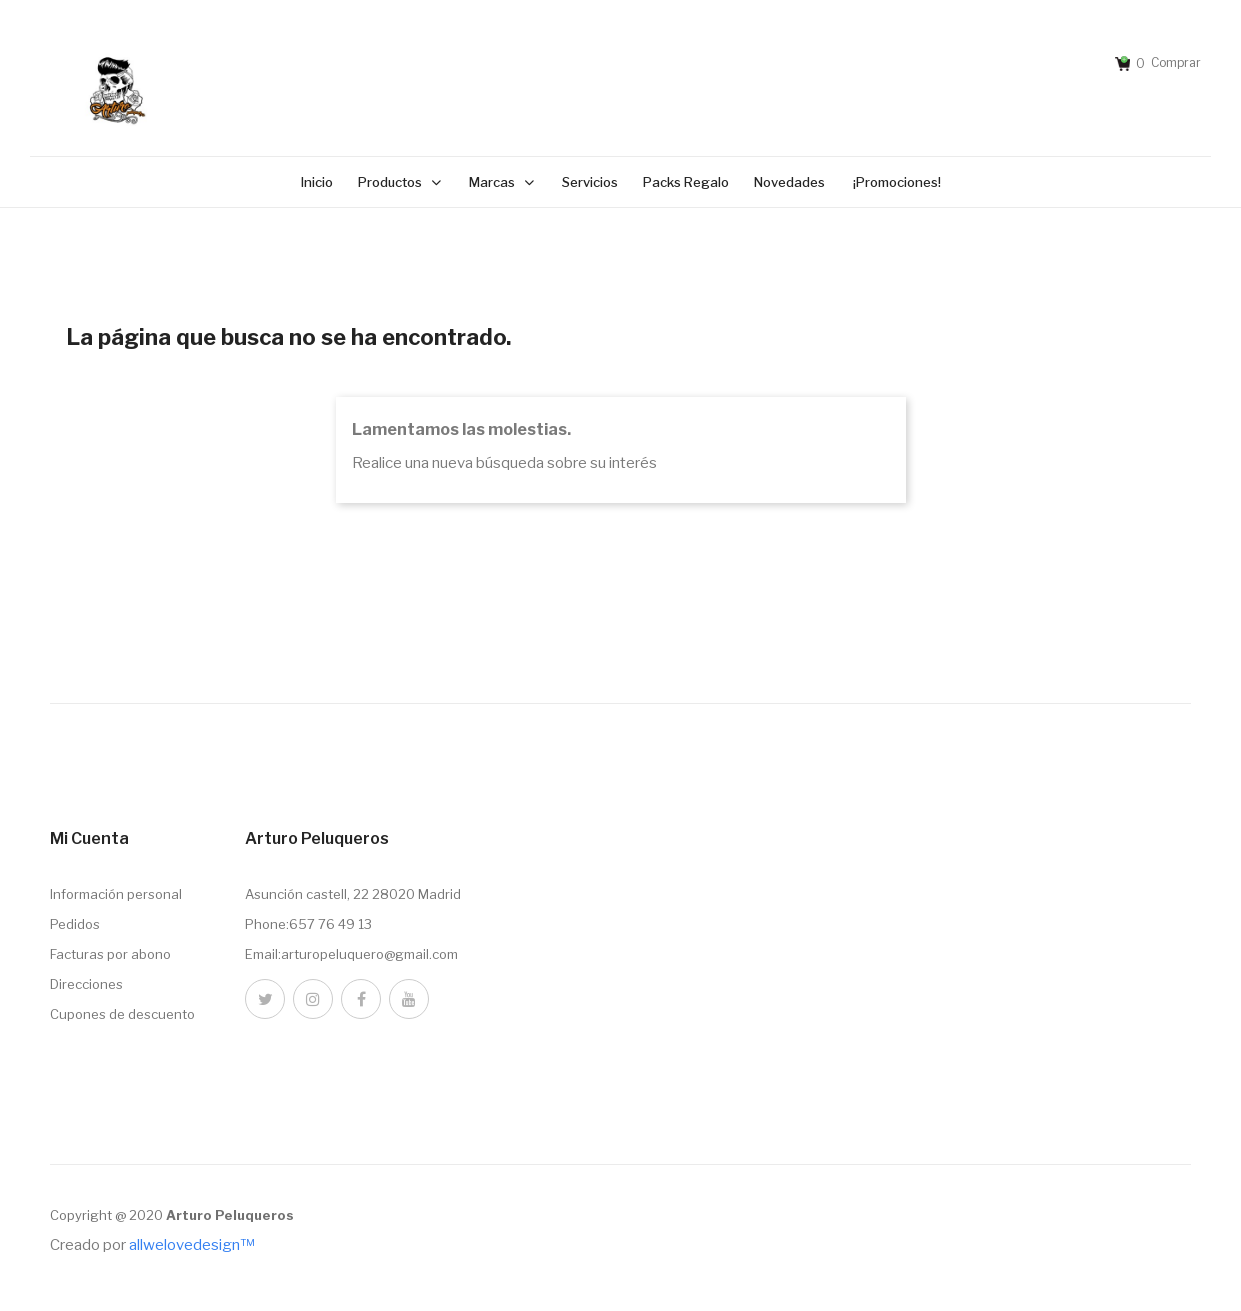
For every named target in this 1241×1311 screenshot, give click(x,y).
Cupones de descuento (122, 1014)
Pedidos (75, 924)
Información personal (116, 894)
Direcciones (86, 984)
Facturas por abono (110, 954)
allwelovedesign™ (191, 1245)
